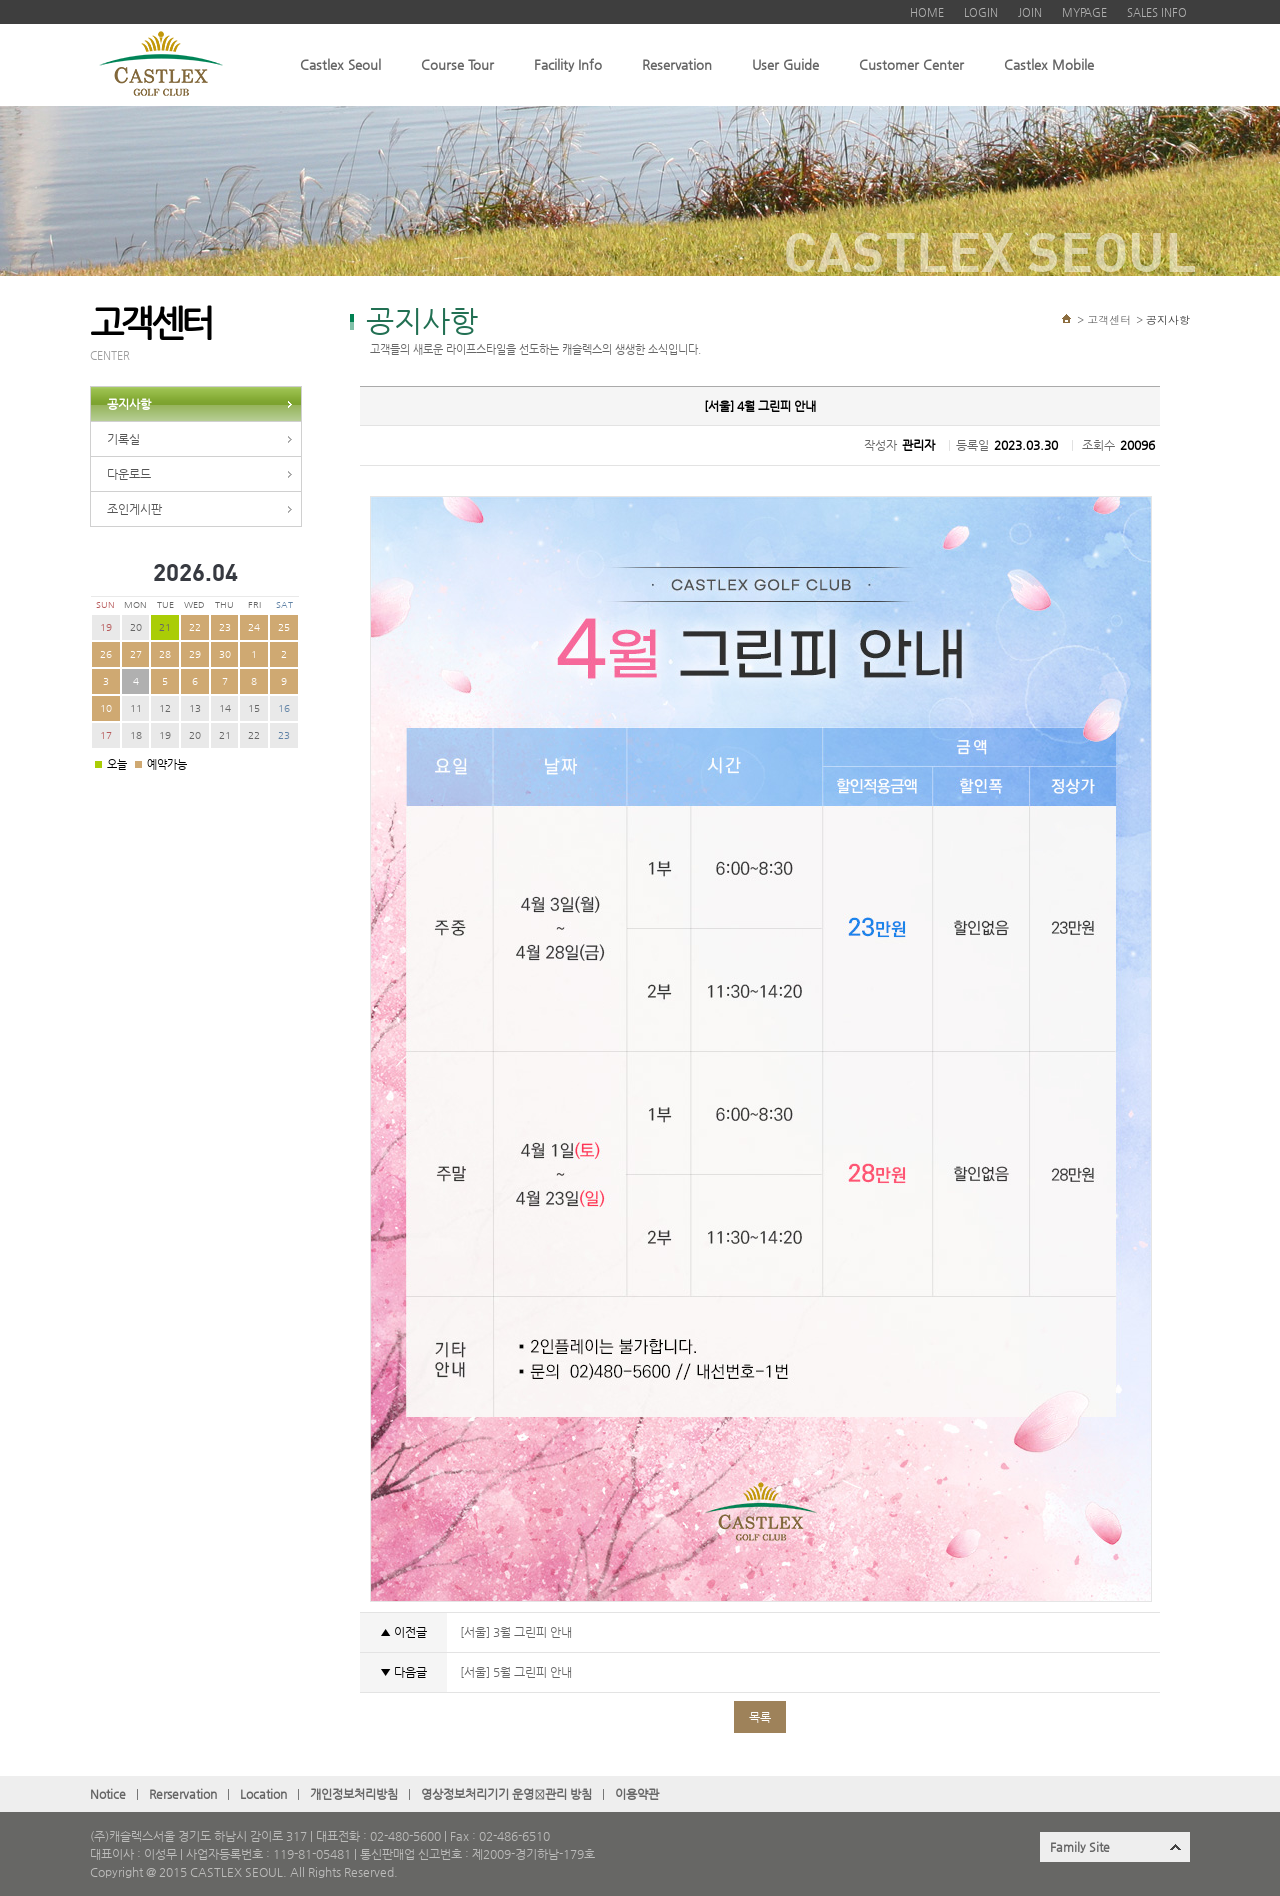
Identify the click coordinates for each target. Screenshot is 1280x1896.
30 (225, 654)
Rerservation (183, 1794)
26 (106, 654)
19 (106, 627)
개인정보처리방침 (354, 1794)
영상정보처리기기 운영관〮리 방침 (506, 1794)
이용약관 (637, 1794)
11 (136, 708)
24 (254, 627)
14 (225, 708)
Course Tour (457, 64)
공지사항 (129, 404)
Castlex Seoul (340, 64)
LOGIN (981, 12)
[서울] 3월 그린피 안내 (514, 1632)
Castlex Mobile (1049, 64)
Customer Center (911, 64)
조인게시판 (134, 509)
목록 (760, 1717)
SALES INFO (1157, 12)
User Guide (785, 64)
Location (263, 1794)
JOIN (1030, 12)
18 (136, 735)
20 (136, 627)
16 (284, 708)
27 (136, 654)
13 (195, 708)
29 (195, 654)
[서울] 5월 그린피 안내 (514, 1672)
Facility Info (568, 64)
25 (284, 627)
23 (225, 627)
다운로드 (129, 474)
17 (106, 735)
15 (254, 708)
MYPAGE (1084, 12)
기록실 (123, 439)
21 (225, 735)
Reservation (677, 64)
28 (165, 654)
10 (106, 708)
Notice (108, 1794)
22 (195, 627)
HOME (927, 12)
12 (165, 708)
